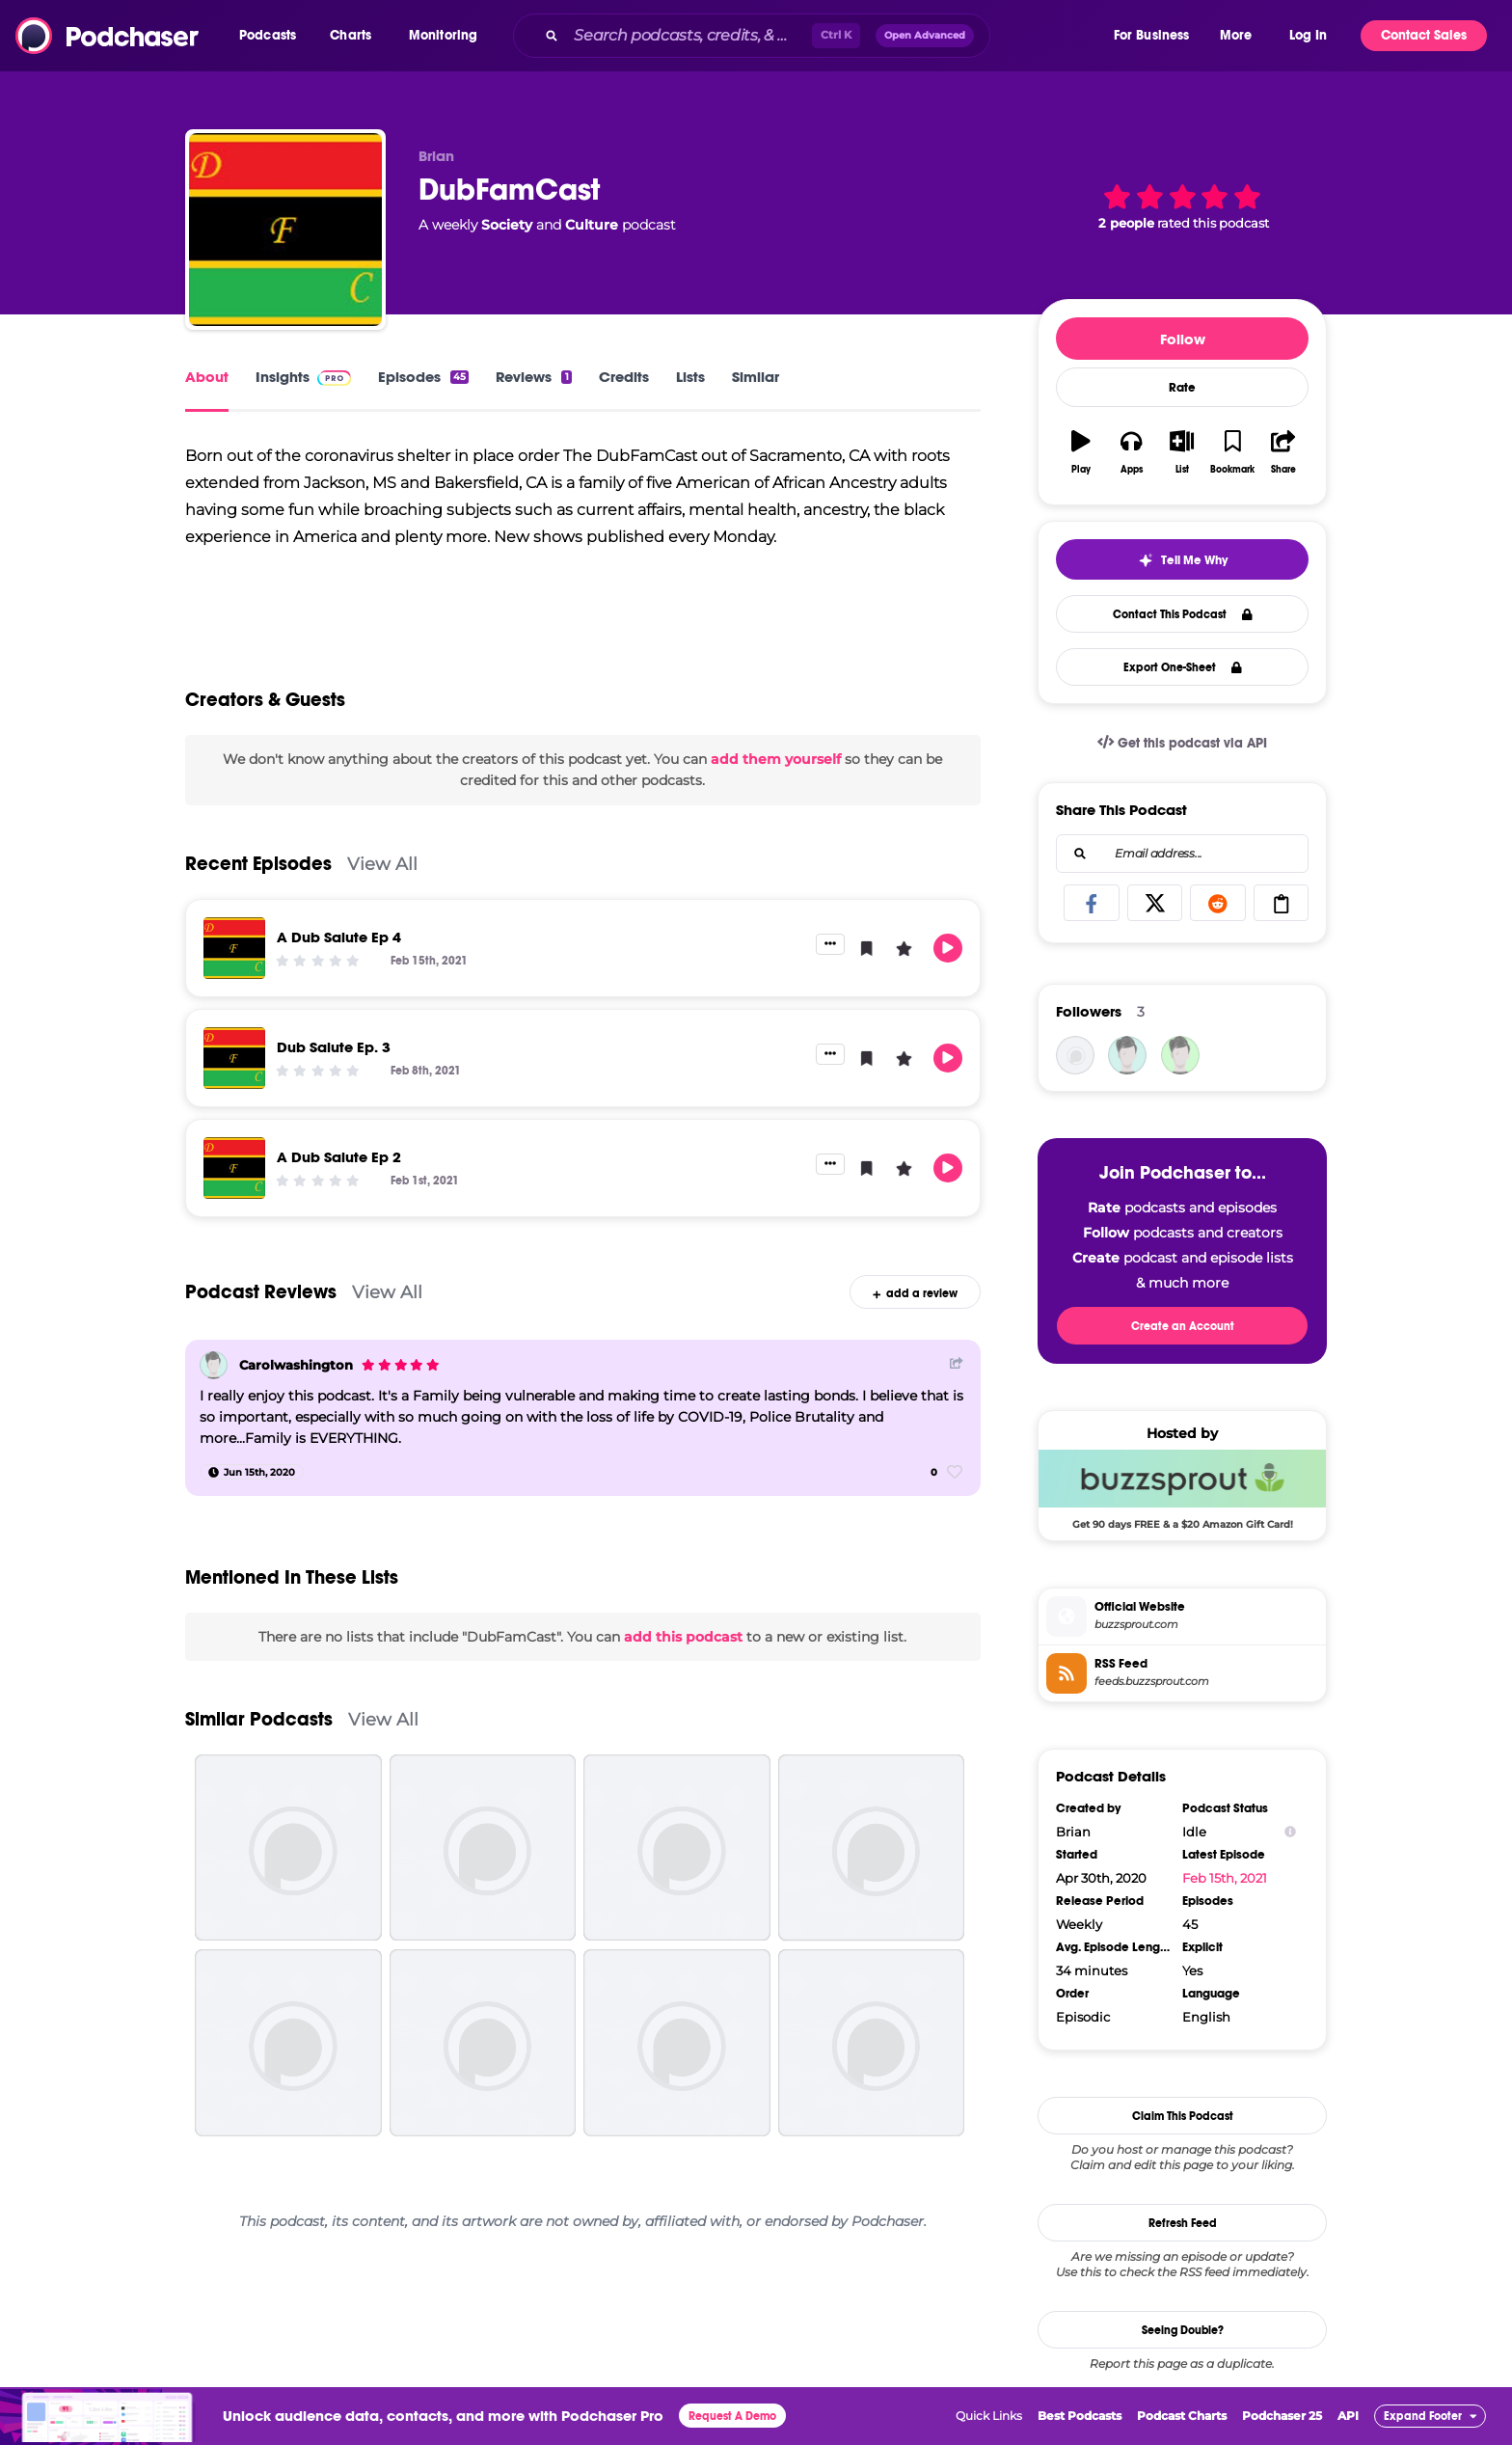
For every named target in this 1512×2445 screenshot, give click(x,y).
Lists (690, 376)
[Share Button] (956, 1364)
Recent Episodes (258, 865)
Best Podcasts (1079, 2415)
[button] (272, 35)
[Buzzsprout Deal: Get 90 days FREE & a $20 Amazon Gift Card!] (1182, 1489)
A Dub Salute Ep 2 (339, 1158)
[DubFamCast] (285, 229)
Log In (1308, 35)
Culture (591, 224)
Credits (624, 376)
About (207, 376)
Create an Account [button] (1182, 1326)
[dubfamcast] (1075, 1055)
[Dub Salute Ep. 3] (234, 1059)
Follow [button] (1182, 339)
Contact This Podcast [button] (1183, 614)
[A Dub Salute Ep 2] (234, 1169)
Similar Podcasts (259, 1720)
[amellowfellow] (1180, 1055)
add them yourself (776, 760)
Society (506, 224)
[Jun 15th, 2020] (252, 1473)
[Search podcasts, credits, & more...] (689, 35)
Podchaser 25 (1282, 2415)
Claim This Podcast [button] (1182, 2116)
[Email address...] (1182, 853)
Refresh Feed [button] (1182, 2223)
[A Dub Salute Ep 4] (234, 949)
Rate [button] (1182, 387)
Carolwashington (296, 1366)
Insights (303, 376)
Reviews (533, 376)
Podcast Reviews (261, 1293)
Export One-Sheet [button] (1182, 667)
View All (382, 865)
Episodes (423, 376)
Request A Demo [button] (732, 2416)
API (1348, 2415)
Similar (755, 376)
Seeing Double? (1183, 2330)
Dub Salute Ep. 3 (334, 1048)
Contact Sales (1424, 35)
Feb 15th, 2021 (1224, 1878)
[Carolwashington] (214, 1366)
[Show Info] (1290, 1832)
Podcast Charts (1182, 2415)
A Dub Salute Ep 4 (339, 938)
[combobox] (812, 36)
